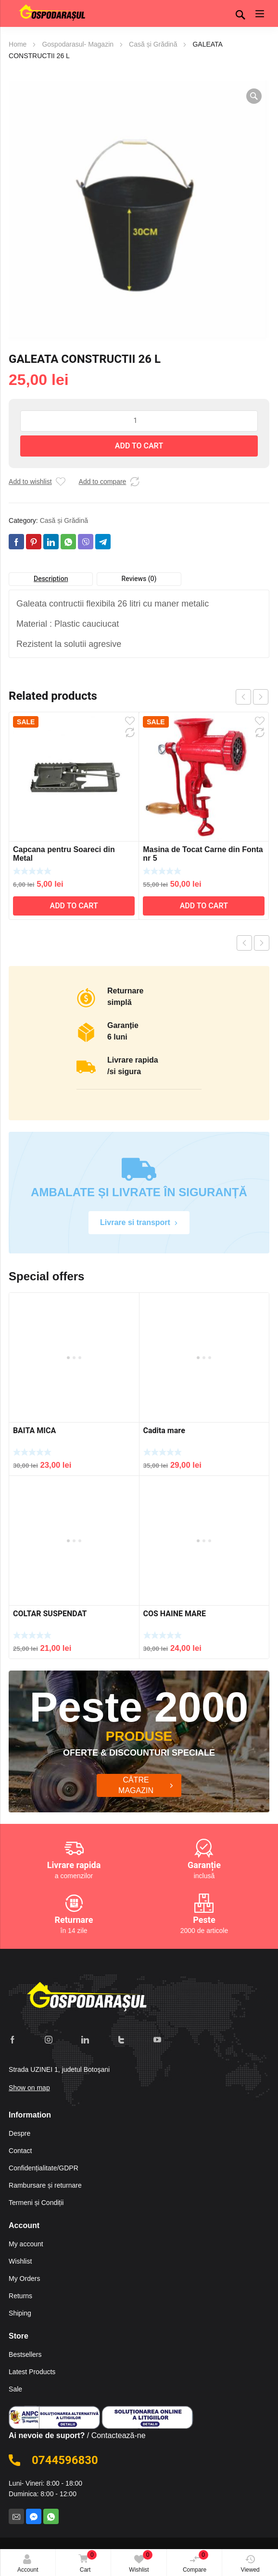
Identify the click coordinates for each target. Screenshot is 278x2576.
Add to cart (139, 446)
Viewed (250, 2563)
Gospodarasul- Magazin (78, 44)
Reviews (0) (139, 579)
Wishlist (140, 2561)
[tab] (51, 579)
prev (243, 697)
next (260, 697)
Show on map (29, 2083)
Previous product (244, 943)
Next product (261, 943)
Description (51, 579)
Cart (85, 2562)
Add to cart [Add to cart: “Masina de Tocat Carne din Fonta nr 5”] (204, 906)
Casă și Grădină (153, 44)
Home (17, 44)
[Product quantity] (139, 421)
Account (27, 2563)
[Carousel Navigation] (252, 697)
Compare (195, 2561)
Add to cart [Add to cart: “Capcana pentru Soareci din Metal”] (74, 906)
